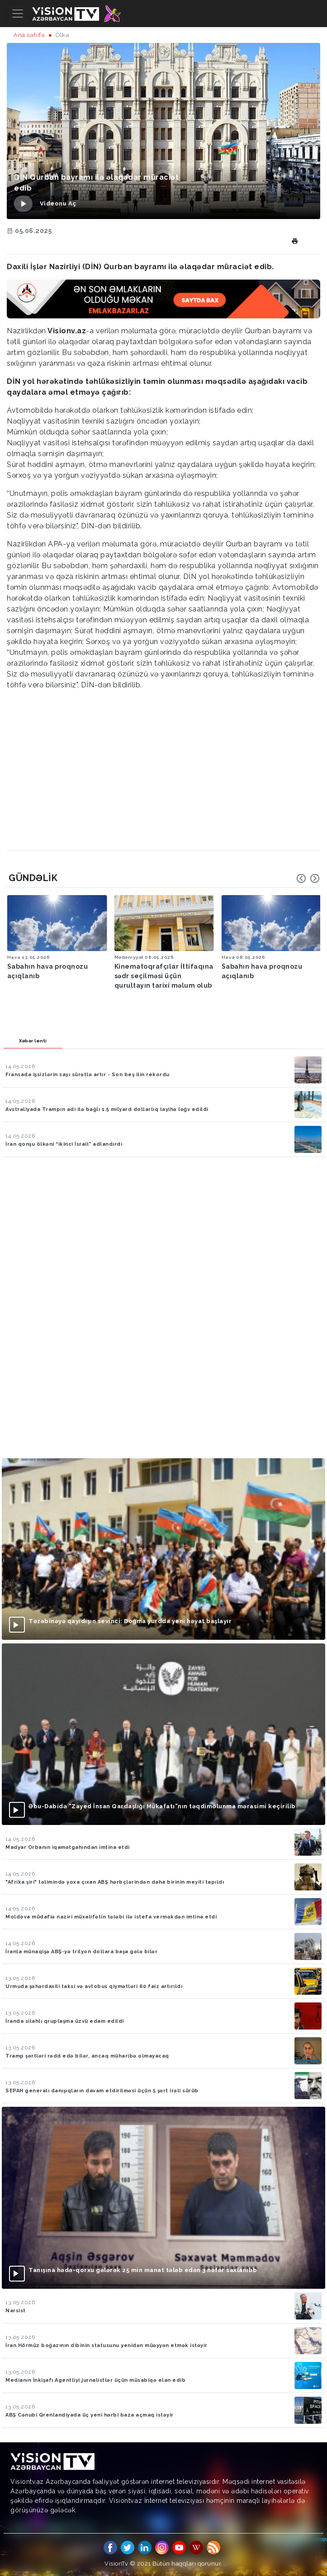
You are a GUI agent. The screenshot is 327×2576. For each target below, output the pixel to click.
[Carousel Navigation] (308, 878)
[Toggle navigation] (17, 13)
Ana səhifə (29, 35)
